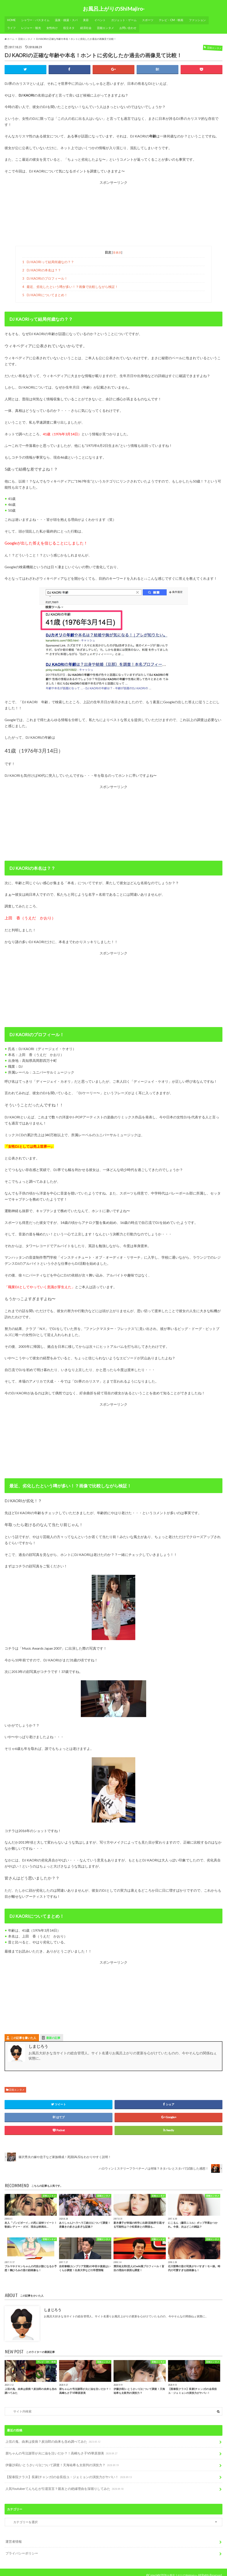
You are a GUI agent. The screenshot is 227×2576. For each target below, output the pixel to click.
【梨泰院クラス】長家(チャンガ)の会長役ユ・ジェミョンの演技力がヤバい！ (65, 2473)
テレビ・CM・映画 (172, 20)
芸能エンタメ (106, 27)
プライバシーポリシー (20, 2548)
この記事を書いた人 (23, 2036)
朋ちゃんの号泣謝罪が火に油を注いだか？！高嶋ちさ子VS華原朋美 (58, 2451)
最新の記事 (53, 2036)
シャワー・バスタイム (36, 20)
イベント (101, 20)
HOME (11, 20)
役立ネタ (69, 27)
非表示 (117, 250)
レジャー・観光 (31, 27)
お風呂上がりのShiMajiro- (113, 9)
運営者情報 (13, 2537)
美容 (87, 20)
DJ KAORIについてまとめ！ (45, 293)
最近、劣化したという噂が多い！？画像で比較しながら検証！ (70, 285)
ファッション (198, 20)
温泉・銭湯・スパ (67, 20)
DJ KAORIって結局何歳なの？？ (48, 259)
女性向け (52, 27)
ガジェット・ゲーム (125, 20)
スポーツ (149, 20)
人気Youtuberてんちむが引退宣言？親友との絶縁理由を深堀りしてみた (61, 2484)
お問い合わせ (129, 27)
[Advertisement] (113, 213)
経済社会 (86, 27)
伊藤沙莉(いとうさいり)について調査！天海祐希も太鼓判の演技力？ (59, 2462)
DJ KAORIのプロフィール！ (45, 276)
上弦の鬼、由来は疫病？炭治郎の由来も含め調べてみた (50, 2440)
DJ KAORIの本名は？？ (41, 268)
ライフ (11, 27)
